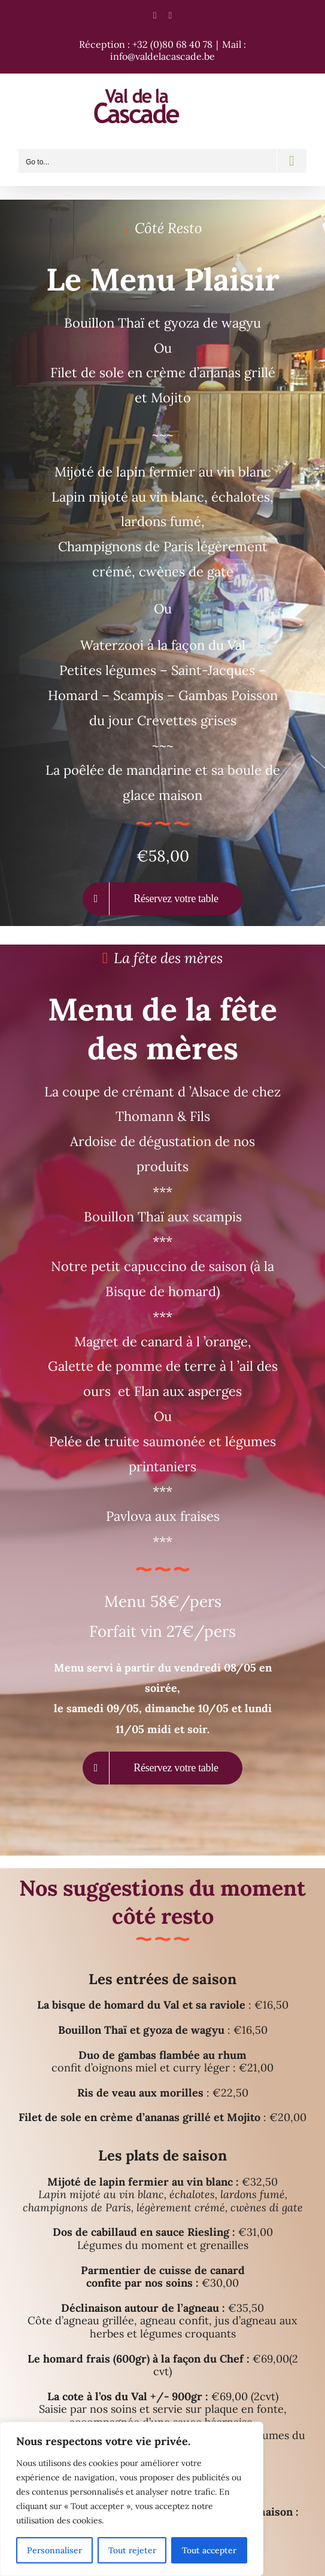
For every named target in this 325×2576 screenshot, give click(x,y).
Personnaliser (54, 2550)
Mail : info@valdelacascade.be (178, 50)
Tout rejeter (132, 2550)
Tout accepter (209, 2550)
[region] (131, 2499)
